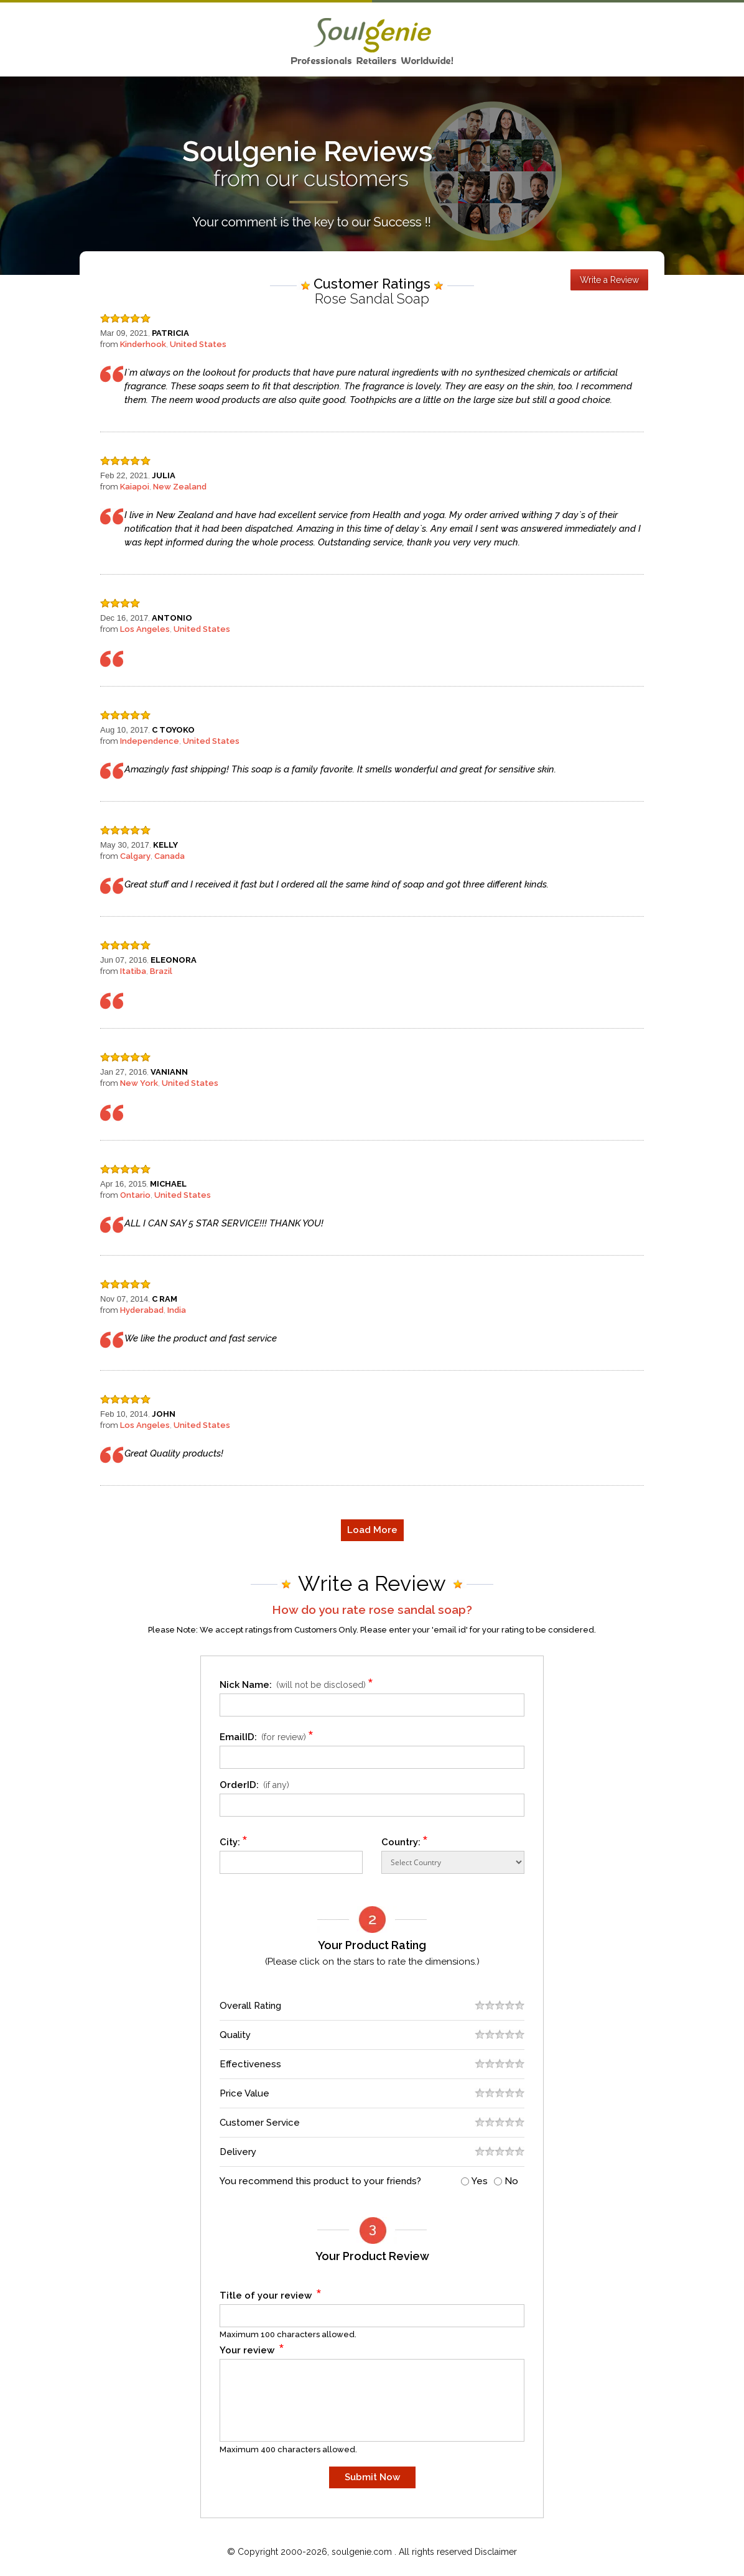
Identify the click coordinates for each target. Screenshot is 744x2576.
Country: (405, 1840)
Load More (372, 1530)
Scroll (722, 2541)
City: (234, 1840)
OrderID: (254, 1785)
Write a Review (609, 280)
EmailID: (268, 1735)
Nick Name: (298, 1682)
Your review (252, 2348)
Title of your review (271, 2293)
